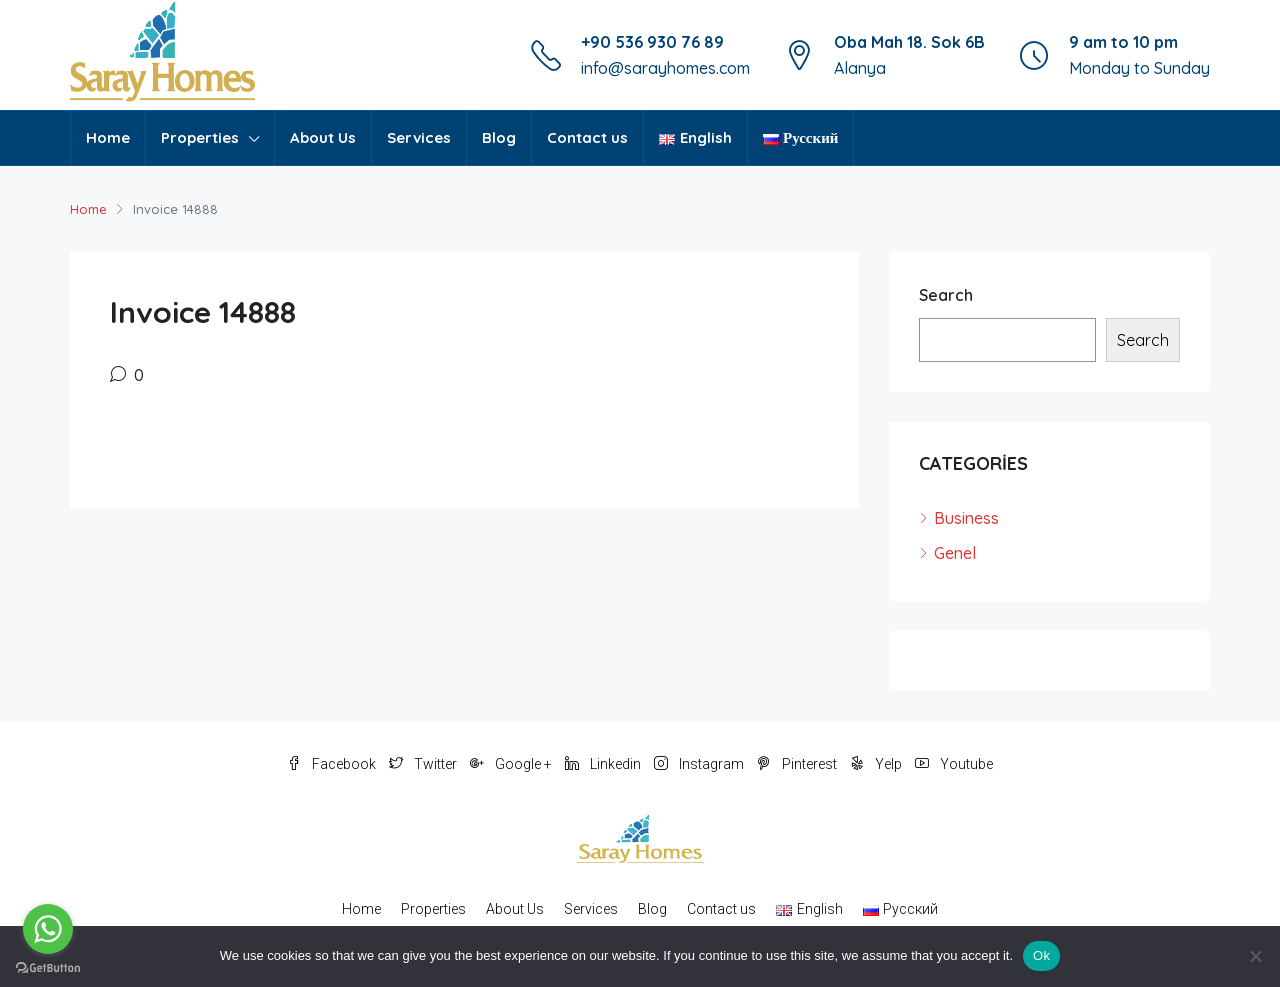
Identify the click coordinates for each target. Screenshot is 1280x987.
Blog (499, 137)
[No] (1255, 956)
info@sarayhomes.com (665, 68)
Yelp (877, 764)
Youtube (954, 764)
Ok (1041, 955)
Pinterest (798, 764)
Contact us (587, 137)
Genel (955, 553)
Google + (512, 764)
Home (108, 137)
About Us (323, 137)
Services (419, 137)
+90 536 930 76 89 (652, 42)
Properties (200, 137)
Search (946, 295)
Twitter (424, 764)
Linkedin (604, 764)
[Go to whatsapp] (48, 929)
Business (966, 518)
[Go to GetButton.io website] (48, 967)
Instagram (700, 764)
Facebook (333, 764)
